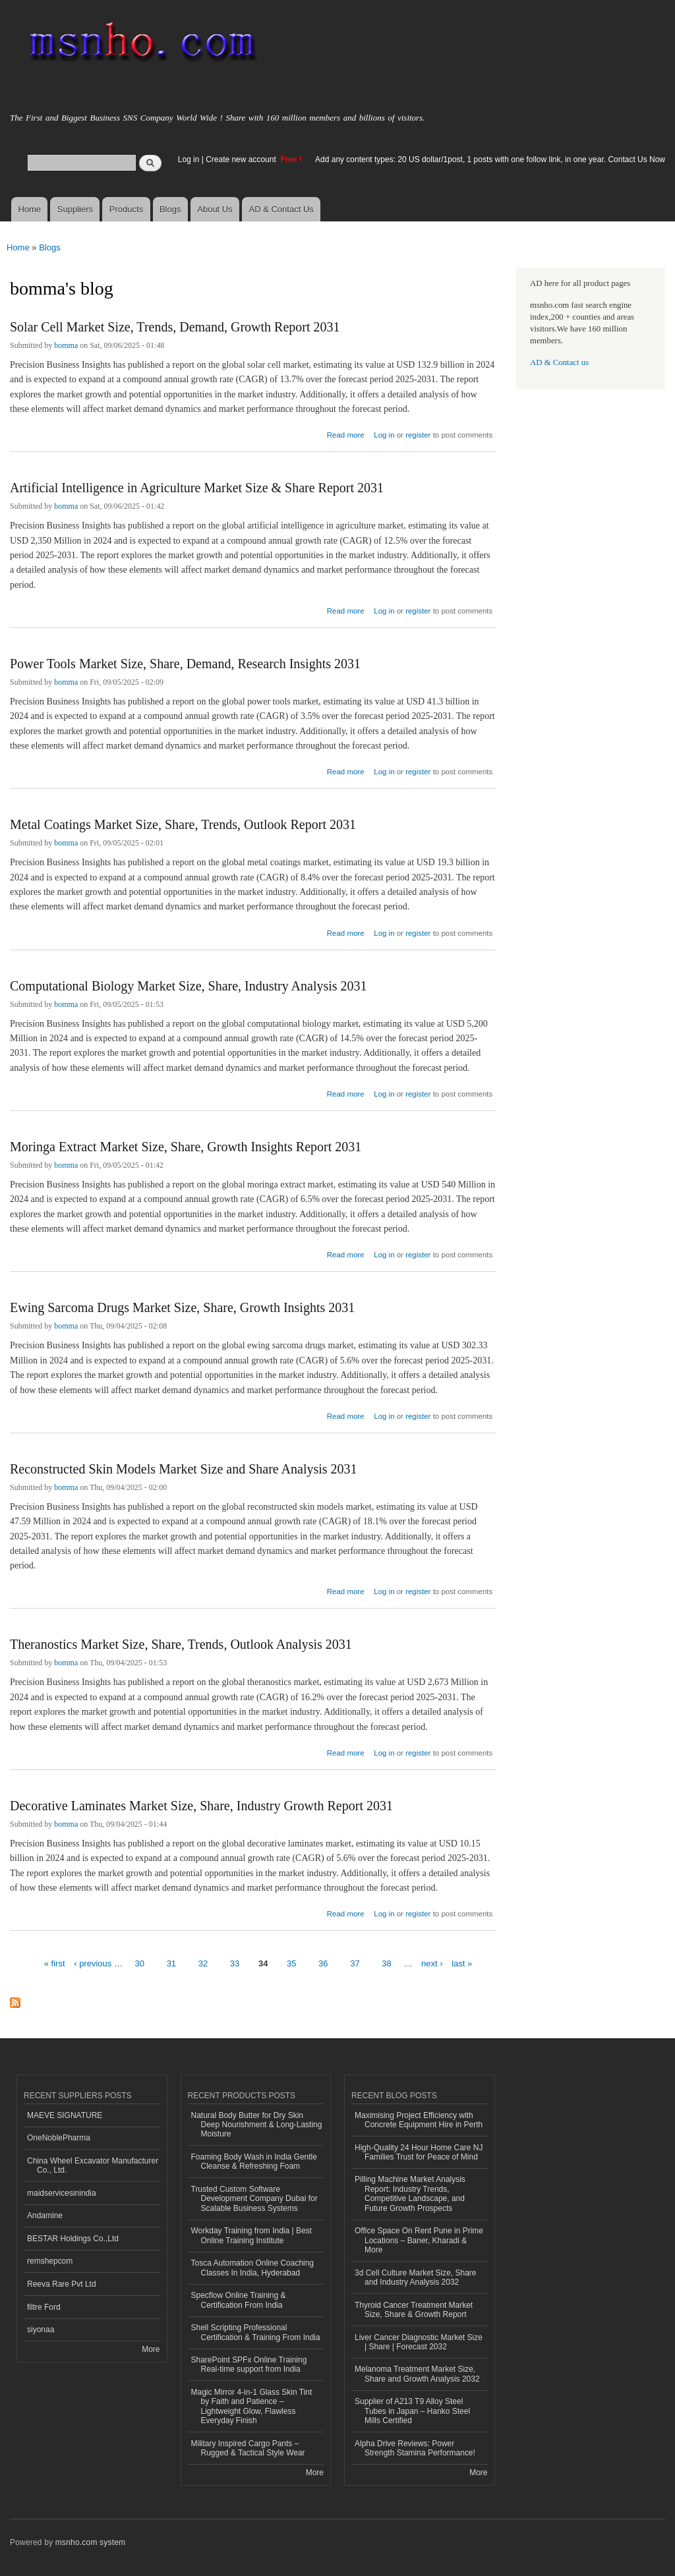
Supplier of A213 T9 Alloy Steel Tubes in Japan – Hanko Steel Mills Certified (412, 2411)
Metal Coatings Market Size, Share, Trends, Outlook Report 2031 (183, 824)
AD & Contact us (559, 362)
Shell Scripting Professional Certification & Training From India (255, 2332)
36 (323, 1963)
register (417, 435)
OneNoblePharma (58, 2137)
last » (462, 1963)
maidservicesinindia (61, 2193)
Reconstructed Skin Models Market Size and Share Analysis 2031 (183, 1469)
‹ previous (92, 1963)
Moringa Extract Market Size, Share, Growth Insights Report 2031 (185, 1146)
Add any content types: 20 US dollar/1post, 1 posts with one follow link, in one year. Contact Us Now (490, 159)
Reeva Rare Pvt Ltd (61, 2284)
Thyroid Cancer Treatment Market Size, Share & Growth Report (414, 2310)
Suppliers (75, 209)
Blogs (170, 209)
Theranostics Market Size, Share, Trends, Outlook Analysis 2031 (181, 1644)
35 (291, 1963)
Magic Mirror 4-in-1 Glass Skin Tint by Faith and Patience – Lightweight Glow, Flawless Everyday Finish (251, 2406)
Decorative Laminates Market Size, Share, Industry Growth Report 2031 (201, 1805)
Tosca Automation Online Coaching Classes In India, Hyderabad (252, 2267)
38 (386, 1963)
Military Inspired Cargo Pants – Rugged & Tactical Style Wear (248, 2448)
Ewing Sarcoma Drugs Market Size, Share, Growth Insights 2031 (182, 1307)
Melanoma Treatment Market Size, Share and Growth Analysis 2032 (417, 2373)
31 (171, 1963)
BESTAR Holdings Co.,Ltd (73, 2238)
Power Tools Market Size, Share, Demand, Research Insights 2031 (185, 663)
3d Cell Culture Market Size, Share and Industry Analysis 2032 (416, 2277)
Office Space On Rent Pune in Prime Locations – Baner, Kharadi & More (419, 2240)
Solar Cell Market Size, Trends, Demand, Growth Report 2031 (175, 327)
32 (203, 1963)
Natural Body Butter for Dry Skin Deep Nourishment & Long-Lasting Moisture (256, 2125)
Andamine (45, 2215)
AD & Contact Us (281, 209)
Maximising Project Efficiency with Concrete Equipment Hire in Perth (419, 2120)
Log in (189, 159)
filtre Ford (44, 2307)
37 (354, 1963)
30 (139, 1963)
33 (234, 1963)
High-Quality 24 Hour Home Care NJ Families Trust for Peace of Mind (419, 2152)
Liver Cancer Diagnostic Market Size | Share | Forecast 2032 (419, 2342)
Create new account (242, 159)
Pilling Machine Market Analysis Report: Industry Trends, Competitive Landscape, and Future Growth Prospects (410, 2193)
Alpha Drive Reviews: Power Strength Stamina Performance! (415, 2448)
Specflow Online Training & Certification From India (238, 2300)
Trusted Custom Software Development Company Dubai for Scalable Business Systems (254, 2199)
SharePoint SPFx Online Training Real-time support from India (249, 2364)
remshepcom (50, 2261)
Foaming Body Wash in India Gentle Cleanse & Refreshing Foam (254, 2161)
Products (126, 209)
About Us (214, 209)
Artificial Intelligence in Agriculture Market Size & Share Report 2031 (197, 487)
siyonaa (40, 2329)
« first (54, 1963)
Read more (346, 433)
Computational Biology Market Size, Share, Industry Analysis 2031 (188, 986)
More (151, 2349)
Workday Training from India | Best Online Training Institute (251, 2235)
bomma (66, 345)
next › (432, 1963)
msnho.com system (90, 2542)
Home (29, 209)
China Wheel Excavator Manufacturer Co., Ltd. (92, 2165)
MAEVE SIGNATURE (64, 2115)
